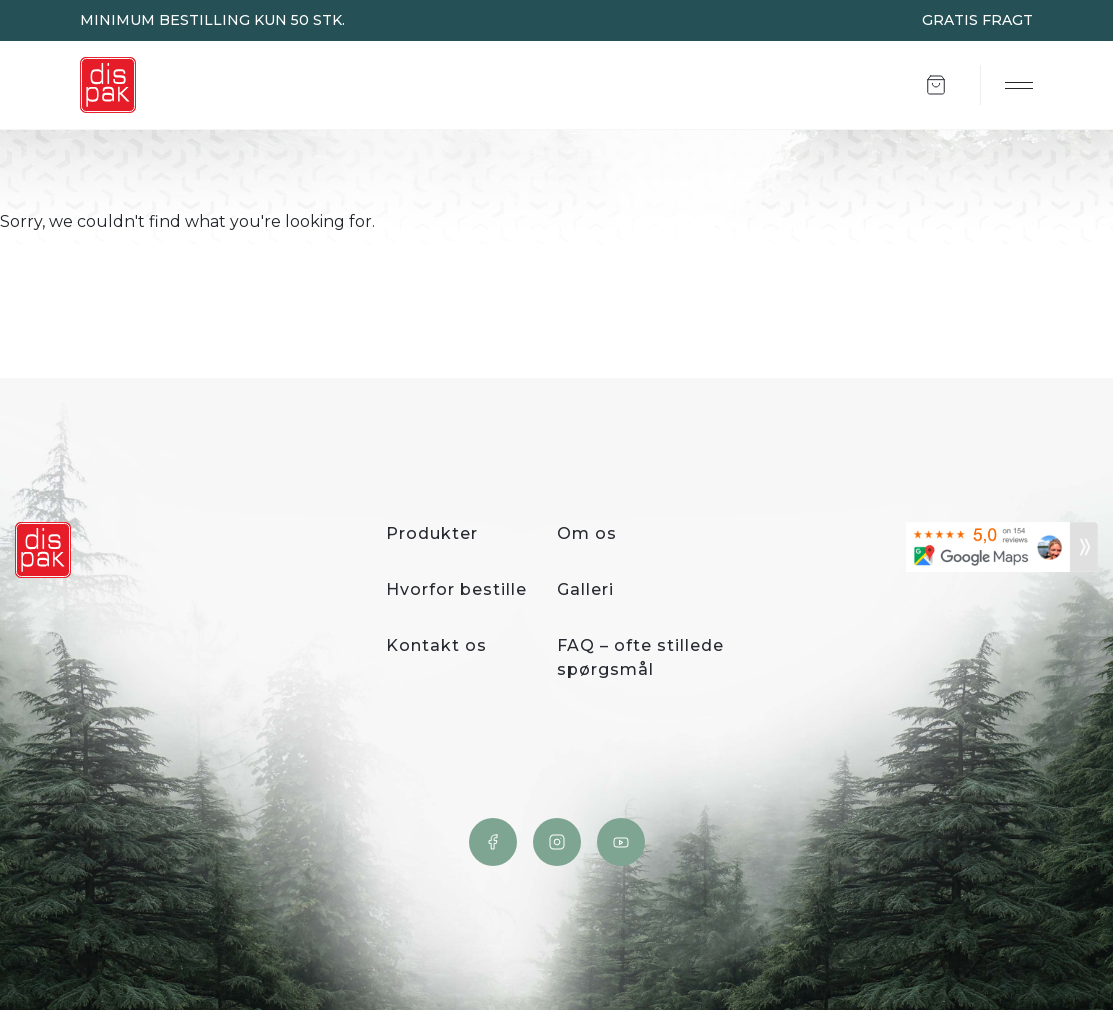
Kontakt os (436, 645)
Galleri (585, 589)
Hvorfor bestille (456, 589)
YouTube (621, 842)
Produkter (432, 533)
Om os (587, 533)
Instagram (557, 842)
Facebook (493, 842)
